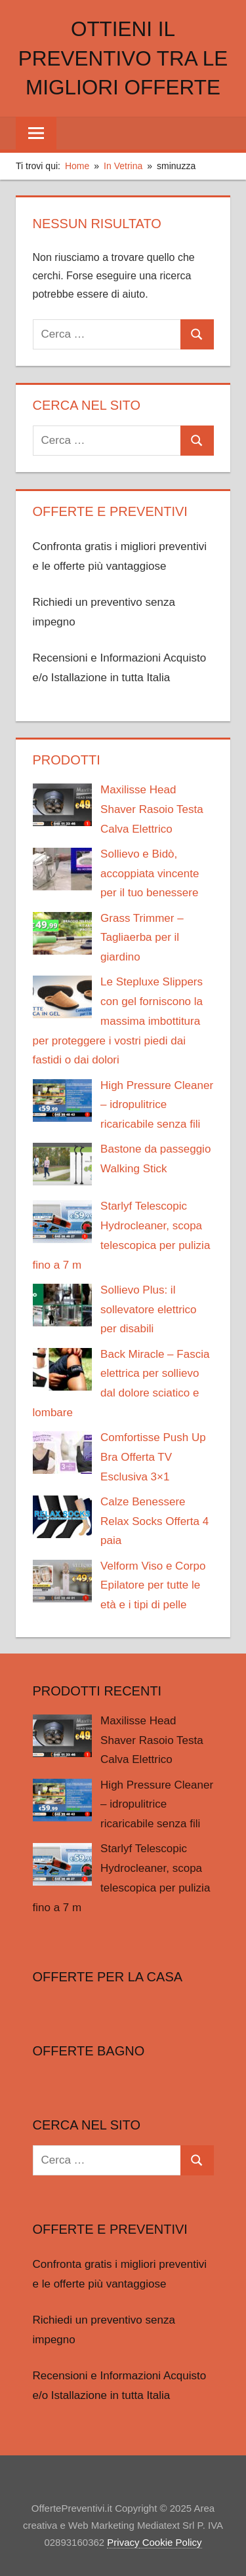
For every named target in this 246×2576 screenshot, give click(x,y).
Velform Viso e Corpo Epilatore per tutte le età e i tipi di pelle (152, 1586)
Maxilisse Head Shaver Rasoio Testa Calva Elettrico (151, 809)
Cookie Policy (171, 2542)
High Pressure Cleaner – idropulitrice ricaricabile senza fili (156, 1105)
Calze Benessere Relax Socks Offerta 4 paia (154, 1521)
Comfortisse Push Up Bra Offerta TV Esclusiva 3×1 (153, 1457)
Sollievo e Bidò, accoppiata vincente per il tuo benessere (149, 874)
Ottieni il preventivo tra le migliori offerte (123, 58)
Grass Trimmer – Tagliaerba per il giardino (142, 938)
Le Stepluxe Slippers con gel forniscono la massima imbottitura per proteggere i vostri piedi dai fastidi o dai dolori (118, 1021)
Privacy (123, 2542)
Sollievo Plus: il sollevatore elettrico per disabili (148, 1310)
